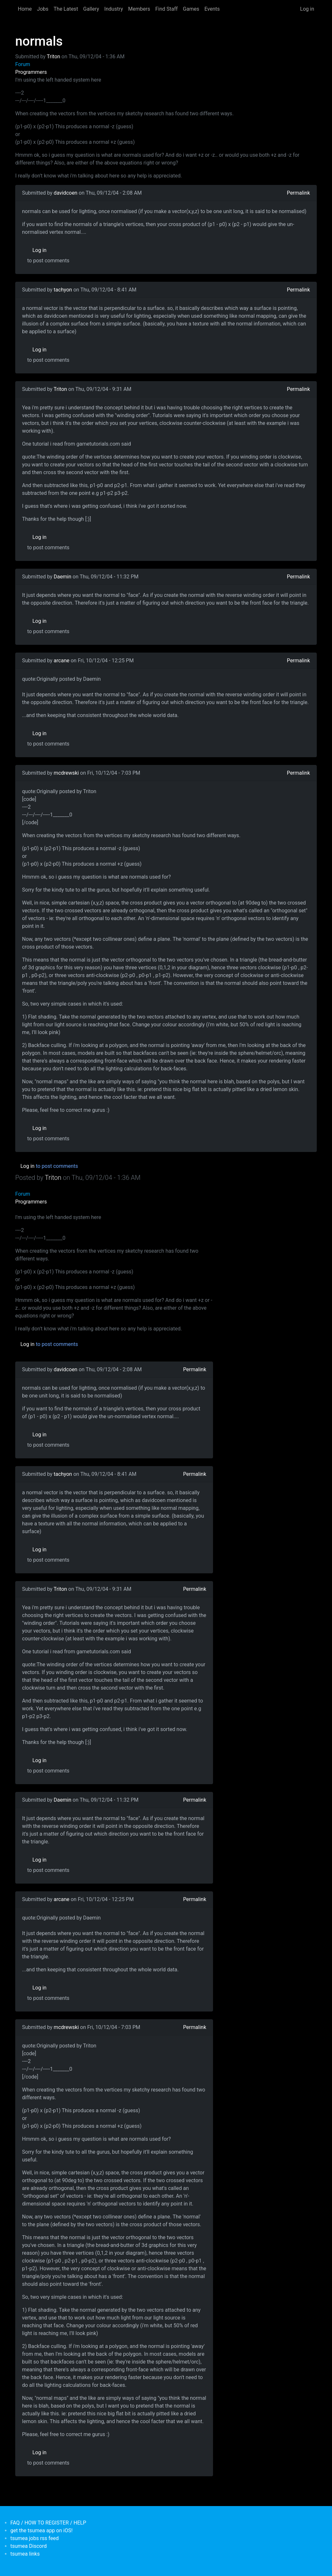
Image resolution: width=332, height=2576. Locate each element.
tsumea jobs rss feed (34, 2538)
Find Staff (166, 9)
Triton (53, 56)
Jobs (42, 9)
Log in (307, 9)
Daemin (62, 577)
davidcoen (65, 193)
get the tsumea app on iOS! (41, 2530)
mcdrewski (66, 773)
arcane (61, 660)
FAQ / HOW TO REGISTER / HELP (48, 2523)
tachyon (63, 290)
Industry (113, 9)
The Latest (65, 9)
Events (211, 9)
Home (25, 9)
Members (139, 9)
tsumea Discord (28, 2546)
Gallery (91, 9)
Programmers (31, 72)
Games (191, 9)
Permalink (298, 193)
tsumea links (25, 2554)
